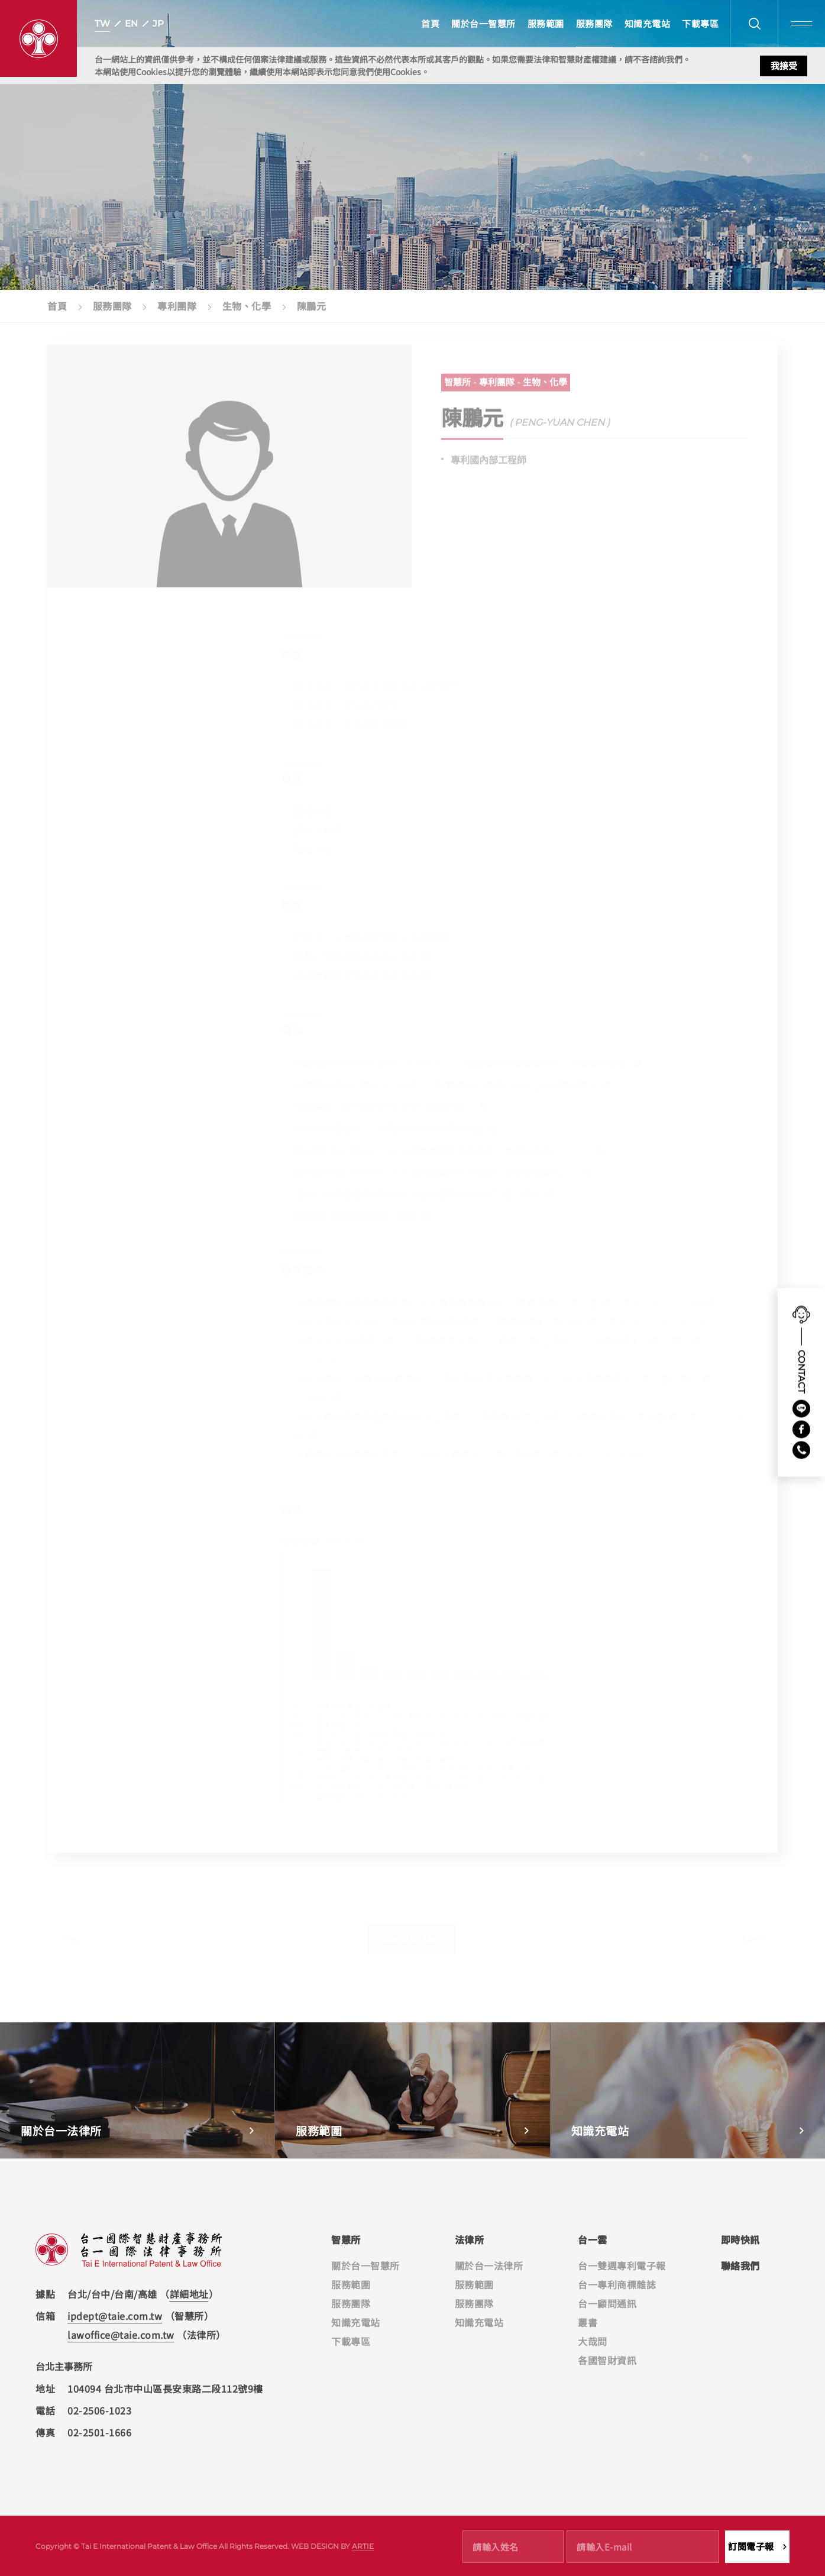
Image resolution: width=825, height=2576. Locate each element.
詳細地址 (189, 2294)
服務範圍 (546, 23)
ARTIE (363, 2546)
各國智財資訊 (607, 2360)
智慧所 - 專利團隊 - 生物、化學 (505, 387)
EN (131, 23)
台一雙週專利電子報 (622, 2265)
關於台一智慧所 (483, 23)
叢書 (587, 2322)
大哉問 (592, 2341)
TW (102, 23)
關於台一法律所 (489, 2265)
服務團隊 (594, 23)
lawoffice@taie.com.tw (120, 2335)
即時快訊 (740, 2239)
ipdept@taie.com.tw (114, 2316)
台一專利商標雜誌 (617, 2284)
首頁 (430, 23)
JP (158, 23)
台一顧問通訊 (607, 2303)
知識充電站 (648, 23)
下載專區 (700, 23)
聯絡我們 (740, 2265)
